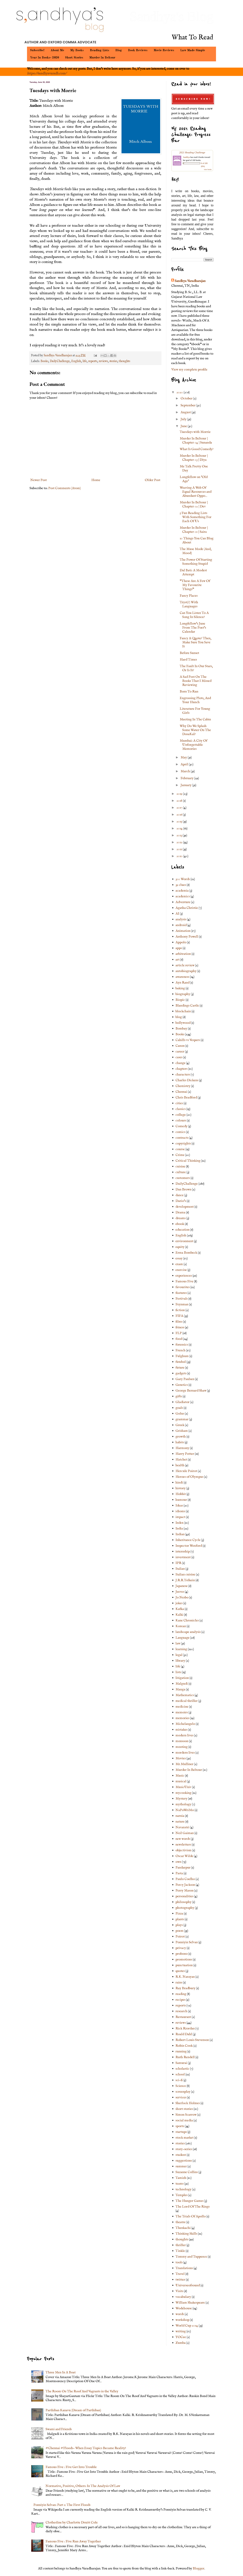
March (186, 771)
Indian (180, 1534)
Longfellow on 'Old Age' (194, 479)
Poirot (180, 1936)
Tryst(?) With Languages (189, 604)
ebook (180, 1224)
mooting (182, 1747)
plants (180, 1919)
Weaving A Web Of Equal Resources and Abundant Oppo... (195, 492)
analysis (181, 919)
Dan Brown (183, 1189)
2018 (180, 801)
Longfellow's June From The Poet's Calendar (193, 627)
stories (113, 361)
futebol (181, 1362)
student (181, 2155)
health (180, 1465)
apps (179, 948)
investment (183, 1557)
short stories (184, 2109)
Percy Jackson (185, 1885)
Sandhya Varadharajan (190, 281)
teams (180, 2184)
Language (183, 1638)
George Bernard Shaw (191, 1390)
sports (180, 2126)
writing (181, 2331)
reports (92, 361)
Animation (183, 931)
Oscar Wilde (184, 1856)
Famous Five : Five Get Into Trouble (71, 2467)
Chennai (181, 1092)
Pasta (179, 1873)
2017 (180, 808)
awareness (182, 977)
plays (179, 1925)
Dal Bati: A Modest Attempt (193, 572)
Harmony (182, 1448)
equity (180, 1247)
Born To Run (189, 691)
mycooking (183, 1793)
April (185, 764)
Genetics (182, 1385)
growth (181, 1436)
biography (183, 994)
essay (179, 1258)
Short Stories (74, 57)
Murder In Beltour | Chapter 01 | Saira (194, 530)
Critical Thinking (188, 1161)
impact (180, 1517)
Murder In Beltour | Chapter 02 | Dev (194, 504)
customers (183, 1178)
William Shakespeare (190, 2303)
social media (184, 2120)
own (178, 1862)
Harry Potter (185, 1454)
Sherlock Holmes (188, 2103)
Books (44, 361)
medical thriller (187, 1701)
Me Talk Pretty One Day (194, 468)
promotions (184, 1959)
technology (184, 2189)
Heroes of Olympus (189, 1477)
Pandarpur (183, 1867)
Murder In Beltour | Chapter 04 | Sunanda (196, 440)
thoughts (124, 361)
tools (179, 2262)
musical (181, 1781)
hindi (179, 1482)
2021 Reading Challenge (192, 152)
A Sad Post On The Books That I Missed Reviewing (195, 681)
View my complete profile (189, 369)
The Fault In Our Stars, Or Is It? (196, 668)
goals (179, 1408)
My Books (77, 50)
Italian (180, 1569)
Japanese (182, 1586)
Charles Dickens (187, 1080)
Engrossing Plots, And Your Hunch (195, 700)
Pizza (179, 1913)
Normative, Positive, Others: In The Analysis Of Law (83, 2486)
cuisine (180, 1166)
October (187, 398)
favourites (183, 1287)
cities (179, 1103)
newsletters (183, 1844)
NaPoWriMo (185, 1810)
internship (183, 1551)
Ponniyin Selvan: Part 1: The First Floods (61, 2505)
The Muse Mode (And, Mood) (195, 551)
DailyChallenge (60, 361)
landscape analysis (188, 1632)
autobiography (186, 971)
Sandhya (186, 157)
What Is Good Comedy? (196, 449)
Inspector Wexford (189, 1546)
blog (179, 1017)
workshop (182, 2320)
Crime (180, 1155)
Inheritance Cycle (188, 1540)
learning (181, 1649)
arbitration (183, 954)
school (180, 2074)
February (187, 778)
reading (181, 1994)
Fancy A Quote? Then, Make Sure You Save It (195, 642)
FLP (179, 1333)
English (76, 361)
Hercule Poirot (186, 1471)
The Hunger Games (190, 2201)
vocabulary (183, 2297)
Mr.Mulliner (184, 1764)
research (181, 2011)
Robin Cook (184, 2046)
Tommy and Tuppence (191, 2257)
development (185, 1207)
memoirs (182, 1712)
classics (181, 1109)
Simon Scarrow (186, 2115)
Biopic (180, 1000)
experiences (184, 1276)
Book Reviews (137, 50)
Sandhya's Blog (171, 16)
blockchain (183, 1011)
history (181, 1488)
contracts (182, 1138)
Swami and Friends (59, 2429)
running (181, 2051)
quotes (180, 1971)
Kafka (180, 1609)
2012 (180, 842)
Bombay (181, 1028)
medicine (182, 1707)
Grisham (182, 1431)
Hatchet (181, 1459)
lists (178, 1672)
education (183, 1230)
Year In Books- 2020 (44, 57)
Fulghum (182, 1356)
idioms (180, 1511)
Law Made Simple (192, 50)
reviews (103, 361)
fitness (180, 1327)
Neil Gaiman (185, 1833)
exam (179, 1264)
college (181, 1115)
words (180, 2314)
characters (183, 1074)
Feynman (182, 1304)
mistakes (181, 1730)
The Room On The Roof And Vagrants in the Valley (82, 2391)
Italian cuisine (185, 1574)
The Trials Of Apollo (191, 2216)
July (184, 419)
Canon (180, 1046)
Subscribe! (37, 50)
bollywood (183, 1023)
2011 (180, 849)
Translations (184, 2268)
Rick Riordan (185, 2028)
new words (183, 1839)
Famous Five (184, 1281)
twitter (180, 2280)
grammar (182, 1419)
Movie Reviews (164, 50)
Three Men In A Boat (61, 2372)
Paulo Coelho (185, 1879)
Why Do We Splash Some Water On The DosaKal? (195, 730)
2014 (180, 828)
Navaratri (182, 1827)
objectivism (184, 1850)
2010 (180, 856)
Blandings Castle (187, 1005)
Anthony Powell (187, 936)
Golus (180, 1413)
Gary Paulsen (185, 1379)
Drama (180, 1212)
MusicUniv (183, 1787)
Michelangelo (185, 1724)
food (179, 1339)
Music (180, 1776)
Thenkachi (183, 2228)
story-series (184, 2149)
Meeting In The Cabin (195, 719)
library (180, 1661)
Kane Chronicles (187, 1620)
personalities (184, 1896)
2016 (180, 814)
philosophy (184, 1902)
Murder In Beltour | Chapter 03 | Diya (194, 458)
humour (181, 1500)
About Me (57, 50)
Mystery (181, 1798)
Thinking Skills (186, 2234)
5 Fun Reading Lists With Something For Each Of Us (195, 517)
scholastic (182, 2069)
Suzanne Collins (187, 2172)
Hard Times (188, 659)
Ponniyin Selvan (187, 1942)
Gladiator (183, 1402)
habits (180, 1442)
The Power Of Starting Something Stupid (196, 562)
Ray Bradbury (185, 1988)
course (180, 1149)
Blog (118, 50)
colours (181, 1120)
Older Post (152, 480)
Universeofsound (188, 2285)
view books (208, 169)
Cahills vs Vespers (188, 1040)
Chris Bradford (186, 1097)
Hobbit (181, 1494)
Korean (181, 1626)
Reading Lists (99, 50)
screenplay (183, 2092)
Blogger (198, 2568)
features (181, 1293)
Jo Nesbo (182, 1597)
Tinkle (180, 2251)
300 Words (183, 879)
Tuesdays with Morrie (195, 432)
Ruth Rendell (185, 2057)
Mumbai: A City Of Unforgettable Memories (193, 745)
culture (181, 1172)
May (184, 757)
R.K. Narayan (185, 1977)
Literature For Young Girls (195, 711)
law (178, 1643)
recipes (180, 2000)
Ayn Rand (183, 982)
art (178, 959)
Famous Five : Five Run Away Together (73, 2541)
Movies (181, 1758)
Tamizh (181, 2178)
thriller (181, 2245)
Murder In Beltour (102, 57)
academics (183, 896)
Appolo (181, 942)
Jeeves (180, 1592)
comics (180, 1132)
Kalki (179, 1615)
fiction (180, 1310)
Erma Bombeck (186, 1253)
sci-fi (179, 2080)
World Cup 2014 (187, 2325)
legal (179, 1655)
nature (180, 1821)
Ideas (179, 1505)
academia (182, 891)
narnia (180, 1816)
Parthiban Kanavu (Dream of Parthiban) (73, 2410)
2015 (180, 821)
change (180, 1063)
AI (177, 914)
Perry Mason (185, 1890)
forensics (182, 1345)
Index (180, 1523)
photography (185, 1908)
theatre (181, 2222)
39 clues (181, 885)
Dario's (181, 1201)
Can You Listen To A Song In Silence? (194, 615)
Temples (181, 2195)
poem (179, 1931)
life (85, 361)
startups (181, 2132)
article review (185, 965)
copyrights (183, 1143)
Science (181, 2086)
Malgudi (182, 1684)
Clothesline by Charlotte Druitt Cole (72, 2522)
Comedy (181, 1126)
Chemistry (183, 1086)
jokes (179, 1603)
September (188, 405)
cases (179, 1057)
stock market (185, 2138)
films (179, 1322)
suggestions (184, 2161)
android (181, 925)
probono (182, 1954)
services (181, 2097)
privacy (181, 1948)
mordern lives (185, 1753)
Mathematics (185, 1695)
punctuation (184, 1965)
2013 (180, 835)
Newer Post (38, 480)
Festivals (182, 1299)
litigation (182, 1678)
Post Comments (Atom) (64, 488)
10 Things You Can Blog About (196, 540)
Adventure (183, 902)
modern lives (184, 1735)
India (179, 1528)
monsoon (182, 1741)
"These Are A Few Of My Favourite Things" (195, 585)
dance (180, 1195)
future (180, 1367)
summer (181, 2166)
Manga (180, 1689)
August (186, 412)
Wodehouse (184, 2308)
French (180, 1350)
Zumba (181, 2343)
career (180, 1051)
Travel (180, 2274)
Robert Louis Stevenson (192, 2040)
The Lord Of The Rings (193, 2206)
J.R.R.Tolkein (185, 1580)
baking (180, 988)
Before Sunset (189, 653)
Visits (179, 2291)
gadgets (181, 1373)
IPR (178, 1563)
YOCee (181, 2337)
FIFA (179, 1316)
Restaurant (183, 2017)
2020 (180, 392)
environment (184, 1241)
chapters (181, 1069)
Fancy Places (189, 596)
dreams (181, 1218)
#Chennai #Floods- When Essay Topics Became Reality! (86, 2448)
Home (95, 480)
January (186, 785)
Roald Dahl (184, 2034)
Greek (180, 1425)
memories (182, 1718)
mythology (183, 1804)
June (184, 426)
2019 (180, 794)
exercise (181, 1270)
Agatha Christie (187, 908)
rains (179, 1982)
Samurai (181, 2063)
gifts (179, 1396)
